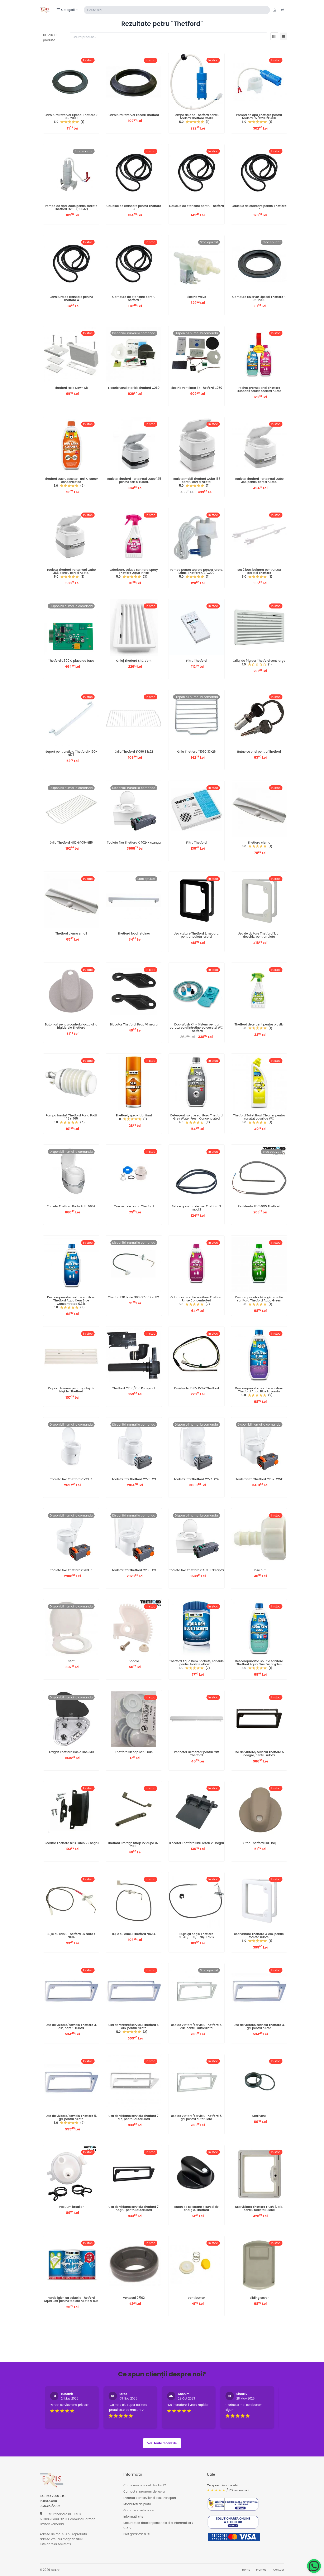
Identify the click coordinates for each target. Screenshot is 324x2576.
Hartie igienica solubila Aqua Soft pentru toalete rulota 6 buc (71, 2299)
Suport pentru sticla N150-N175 (71, 753)
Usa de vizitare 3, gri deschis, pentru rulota (259, 935)
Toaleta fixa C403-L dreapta (196, 1570)
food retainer (134, 933)
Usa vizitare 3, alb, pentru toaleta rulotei (259, 1935)
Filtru (196, 661)
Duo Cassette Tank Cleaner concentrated (71, 480)
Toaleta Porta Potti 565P (71, 1206)
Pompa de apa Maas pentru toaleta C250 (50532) (71, 207)
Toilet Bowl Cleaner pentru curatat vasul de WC (259, 1117)
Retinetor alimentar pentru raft (196, 1753)
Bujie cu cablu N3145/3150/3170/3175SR (196, 1935)
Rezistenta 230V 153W (196, 1388)
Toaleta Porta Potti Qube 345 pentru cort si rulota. (259, 480)
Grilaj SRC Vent (134, 661)
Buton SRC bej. (259, 1843)
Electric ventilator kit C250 (196, 388)
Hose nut (259, 1570)
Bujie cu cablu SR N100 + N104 (71, 1935)
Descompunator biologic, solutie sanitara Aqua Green (259, 1298)
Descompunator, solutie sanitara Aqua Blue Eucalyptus (259, 1662)
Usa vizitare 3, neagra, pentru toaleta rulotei (196, 935)
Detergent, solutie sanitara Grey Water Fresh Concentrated (196, 1117)
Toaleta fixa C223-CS (134, 1479)
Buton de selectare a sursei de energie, (196, 2208)
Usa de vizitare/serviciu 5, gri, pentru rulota (71, 2117)
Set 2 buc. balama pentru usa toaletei (259, 571)
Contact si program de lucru (144, 2491)
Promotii (261, 2570)
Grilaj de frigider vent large (259, 661)
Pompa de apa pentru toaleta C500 (196, 116)
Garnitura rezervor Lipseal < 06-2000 (259, 298)
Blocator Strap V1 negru (134, 1024)
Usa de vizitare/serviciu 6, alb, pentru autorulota (196, 2026)
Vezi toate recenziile (162, 2443)
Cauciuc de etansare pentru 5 (196, 207)
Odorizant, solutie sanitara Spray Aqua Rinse (134, 571)
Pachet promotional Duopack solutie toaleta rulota (259, 389)
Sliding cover (259, 2298)
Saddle (134, 1661)
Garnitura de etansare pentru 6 (134, 298)
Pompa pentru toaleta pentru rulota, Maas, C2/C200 (196, 571)
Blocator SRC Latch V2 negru (71, 1843)
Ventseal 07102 (134, 2298)
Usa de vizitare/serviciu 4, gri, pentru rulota (259, 2026)
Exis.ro (55, 2570)
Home (246, 2570)
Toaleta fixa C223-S (71, 1479)
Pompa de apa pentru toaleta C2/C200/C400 (259, 116)
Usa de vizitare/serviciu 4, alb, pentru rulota (71, 2026)
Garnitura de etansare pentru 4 (71, 298)
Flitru (196, 842)
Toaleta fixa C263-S (71, 1570)
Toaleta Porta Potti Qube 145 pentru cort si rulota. (133, 480)
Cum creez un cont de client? (144, 2485)
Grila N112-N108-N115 (71, 842)
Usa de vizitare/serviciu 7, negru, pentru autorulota (133, 2208)
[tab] (274, 37)
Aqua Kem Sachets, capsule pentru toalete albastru (196, 1662)
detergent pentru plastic (259, 1024)
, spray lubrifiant (134, 1115)
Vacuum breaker (71, 2207)
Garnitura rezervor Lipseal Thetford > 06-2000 (71, 116)
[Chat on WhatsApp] (314, 2566)
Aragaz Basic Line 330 (71, 1752)
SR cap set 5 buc (134, 1752)
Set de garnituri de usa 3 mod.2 (196, 1208)
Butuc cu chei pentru (259, 751)
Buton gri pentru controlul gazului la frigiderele (71, 1026)
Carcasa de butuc (134, 1206)
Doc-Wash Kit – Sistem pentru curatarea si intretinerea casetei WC (196, 1027)
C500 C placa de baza (71, 661)
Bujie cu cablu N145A (134, 1934)
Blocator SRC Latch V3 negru (196, 1843)
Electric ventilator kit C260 (134, 388)
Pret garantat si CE (136, 2534)
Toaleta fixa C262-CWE (259, 1479)
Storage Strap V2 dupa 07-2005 (134, 1844)
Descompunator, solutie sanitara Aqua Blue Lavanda (259, 1389)
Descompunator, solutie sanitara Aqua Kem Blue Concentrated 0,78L (71, 1300)
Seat (71, 1661)
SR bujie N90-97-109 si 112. (134, 1297)
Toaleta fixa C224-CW (196, 1479)
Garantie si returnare (138, 2510)
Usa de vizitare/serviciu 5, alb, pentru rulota (133, 2026)
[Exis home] (45, 10)
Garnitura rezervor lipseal (134, 115)
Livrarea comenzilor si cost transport (149, 2498)
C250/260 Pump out (133, 1388)
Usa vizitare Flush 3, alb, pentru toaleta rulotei (259, 2208)
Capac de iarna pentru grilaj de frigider (71, 1389)
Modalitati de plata (137, 2504)
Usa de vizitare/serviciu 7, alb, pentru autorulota (133, 2117)
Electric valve (196, 297)
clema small (71, 933)
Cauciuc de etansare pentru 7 (259, 207)
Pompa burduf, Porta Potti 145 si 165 (71, 1117)
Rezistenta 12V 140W (259, 1206)
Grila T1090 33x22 (134, 751)
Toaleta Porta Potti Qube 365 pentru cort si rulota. (71, 571)
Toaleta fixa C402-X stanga (134, 842)
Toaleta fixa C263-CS (133, 1570)
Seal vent (259, 2116)
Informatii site (133, 2516)
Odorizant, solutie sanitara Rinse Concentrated (196, 1298)
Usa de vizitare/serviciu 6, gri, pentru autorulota (196, 2117)
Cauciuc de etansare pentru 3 (133, 207)
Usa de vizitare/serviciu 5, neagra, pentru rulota (259, 1753)
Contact (278, 2570)
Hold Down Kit (71, 388)
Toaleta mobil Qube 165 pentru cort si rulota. (196, 480)
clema (259, 842)
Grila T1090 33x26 (196, 751)
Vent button (196, 2298)
